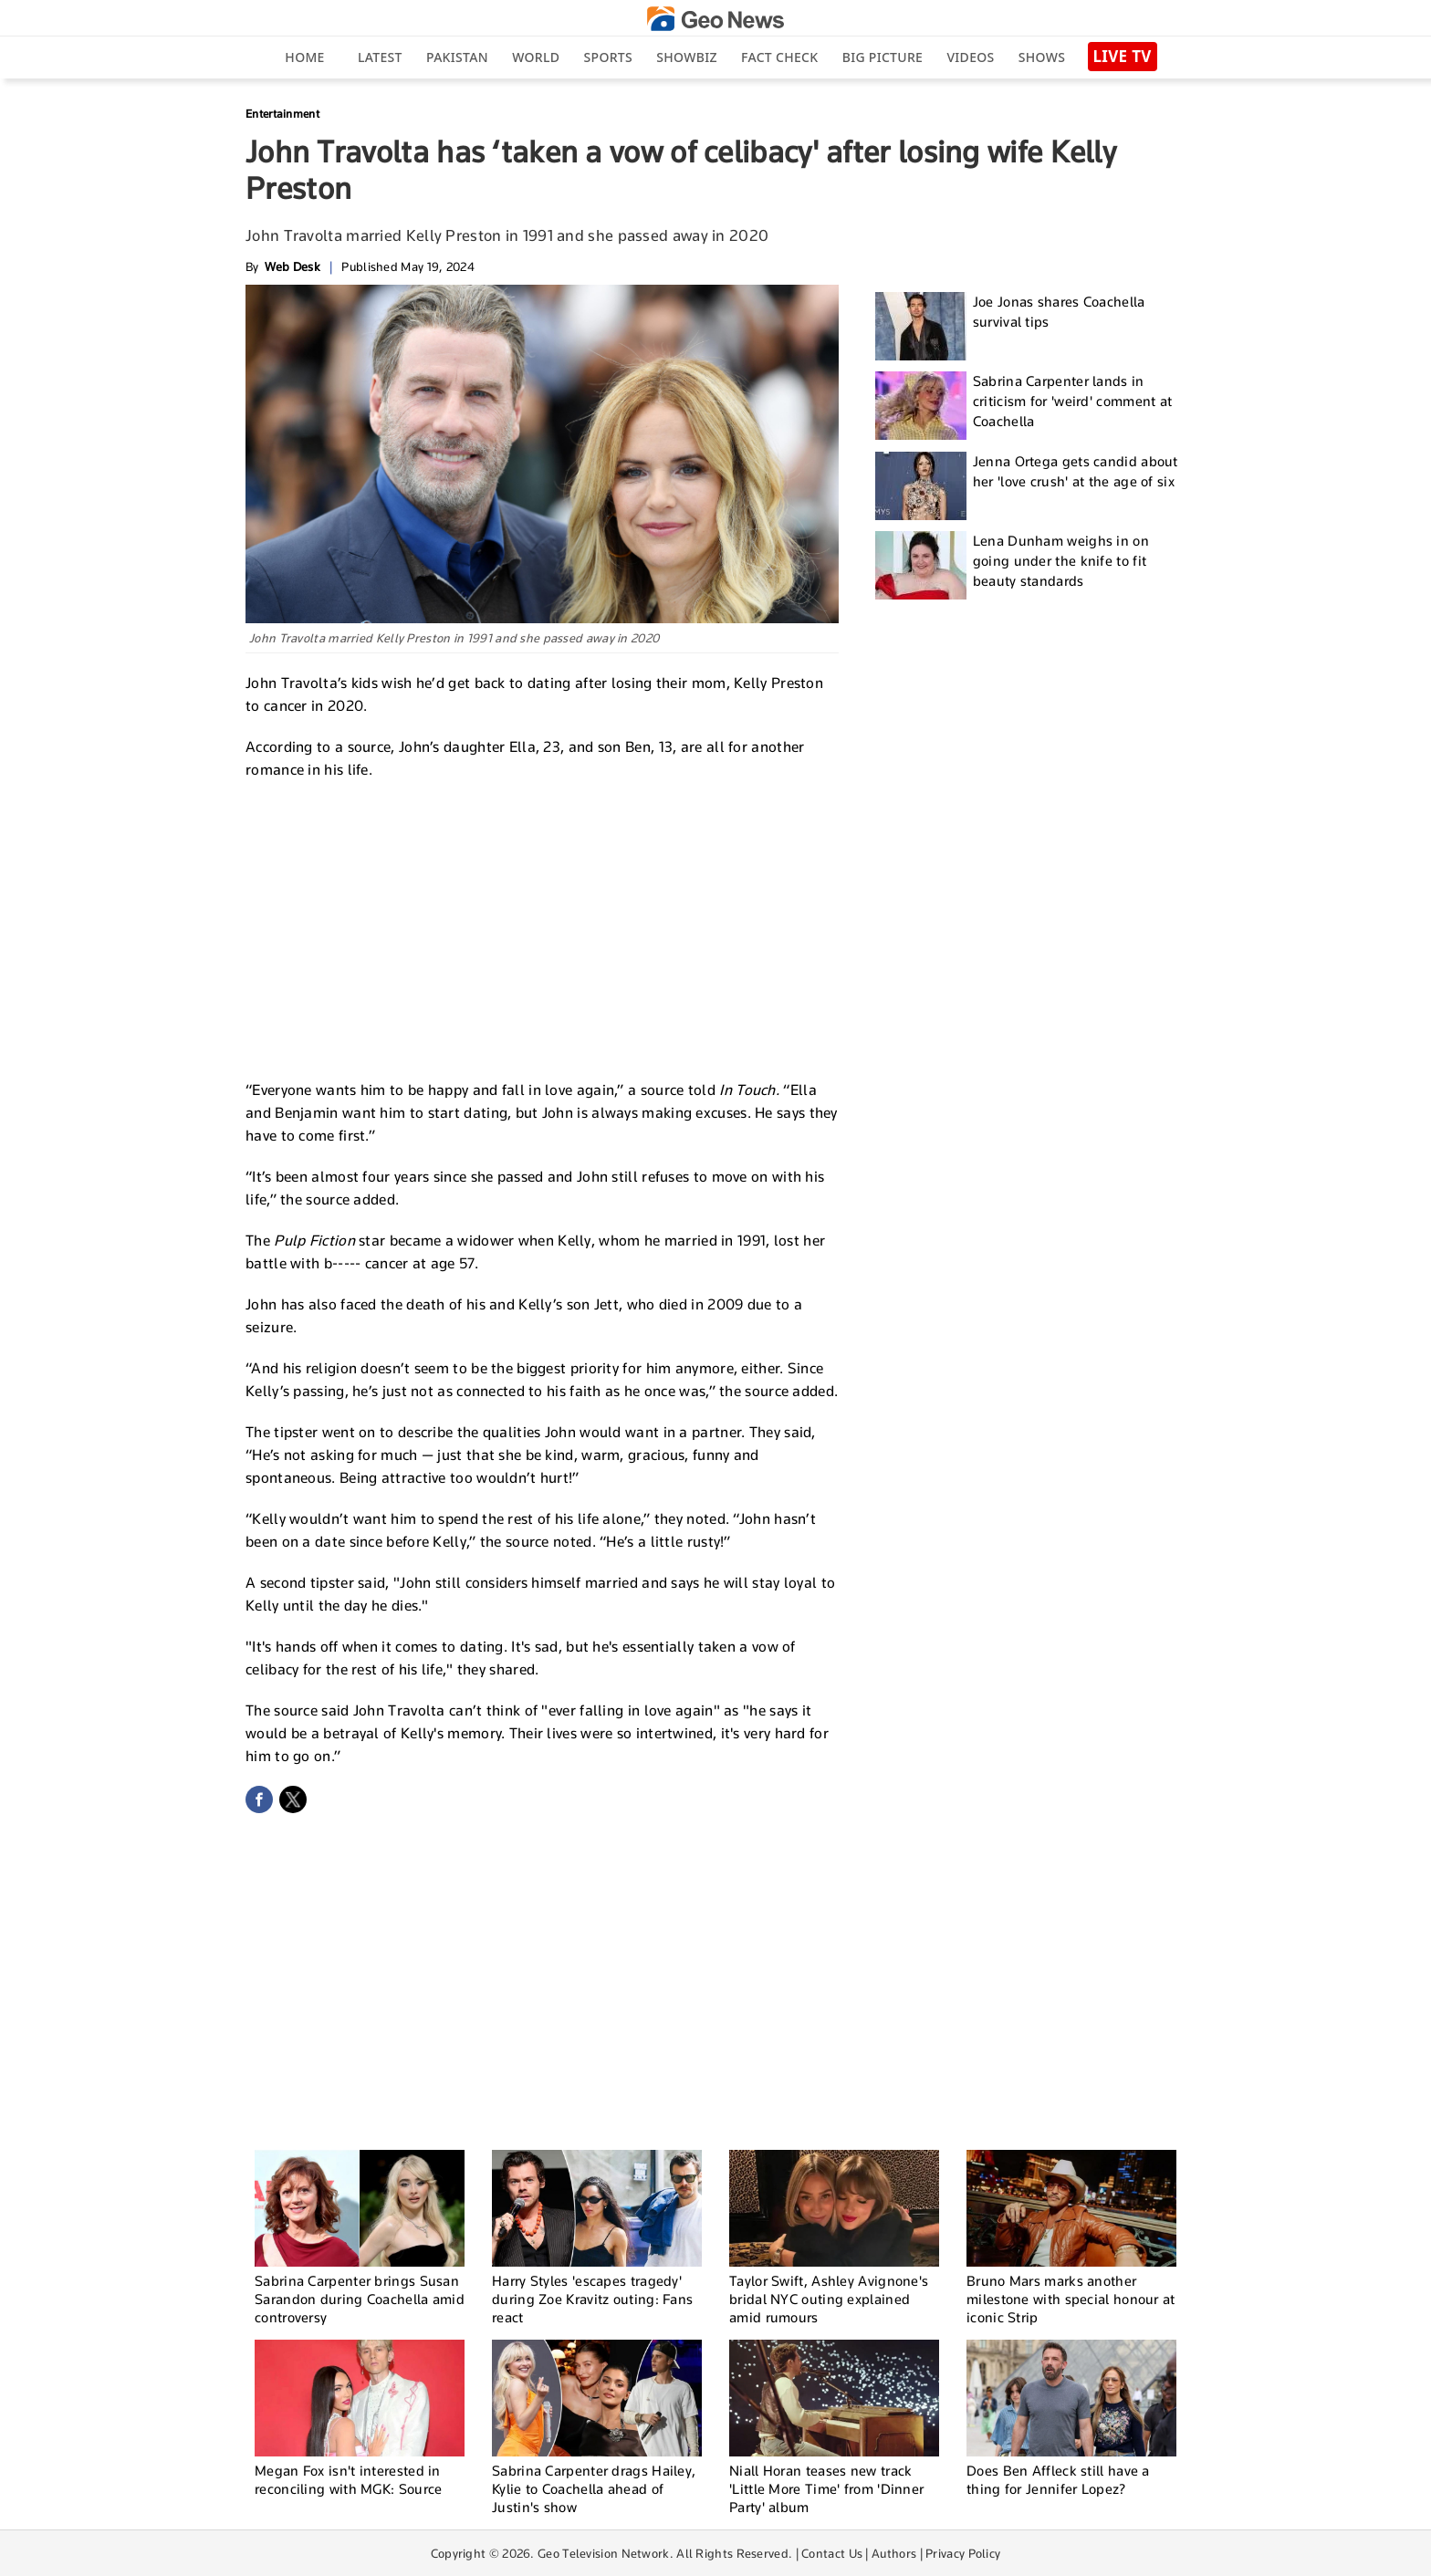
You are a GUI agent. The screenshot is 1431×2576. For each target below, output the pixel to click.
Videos (970, 57)
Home (304, 57)
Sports (608, 57)
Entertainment (282, 113)
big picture (882, 57)
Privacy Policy (962, 2553)
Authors (894, 2553)
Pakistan (457, 57)
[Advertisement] (542, 927)
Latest (380, 57)
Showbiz (686, 57)
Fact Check (779, 57)
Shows (1041, 57)
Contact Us (831, 2553)
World (535, 57)
